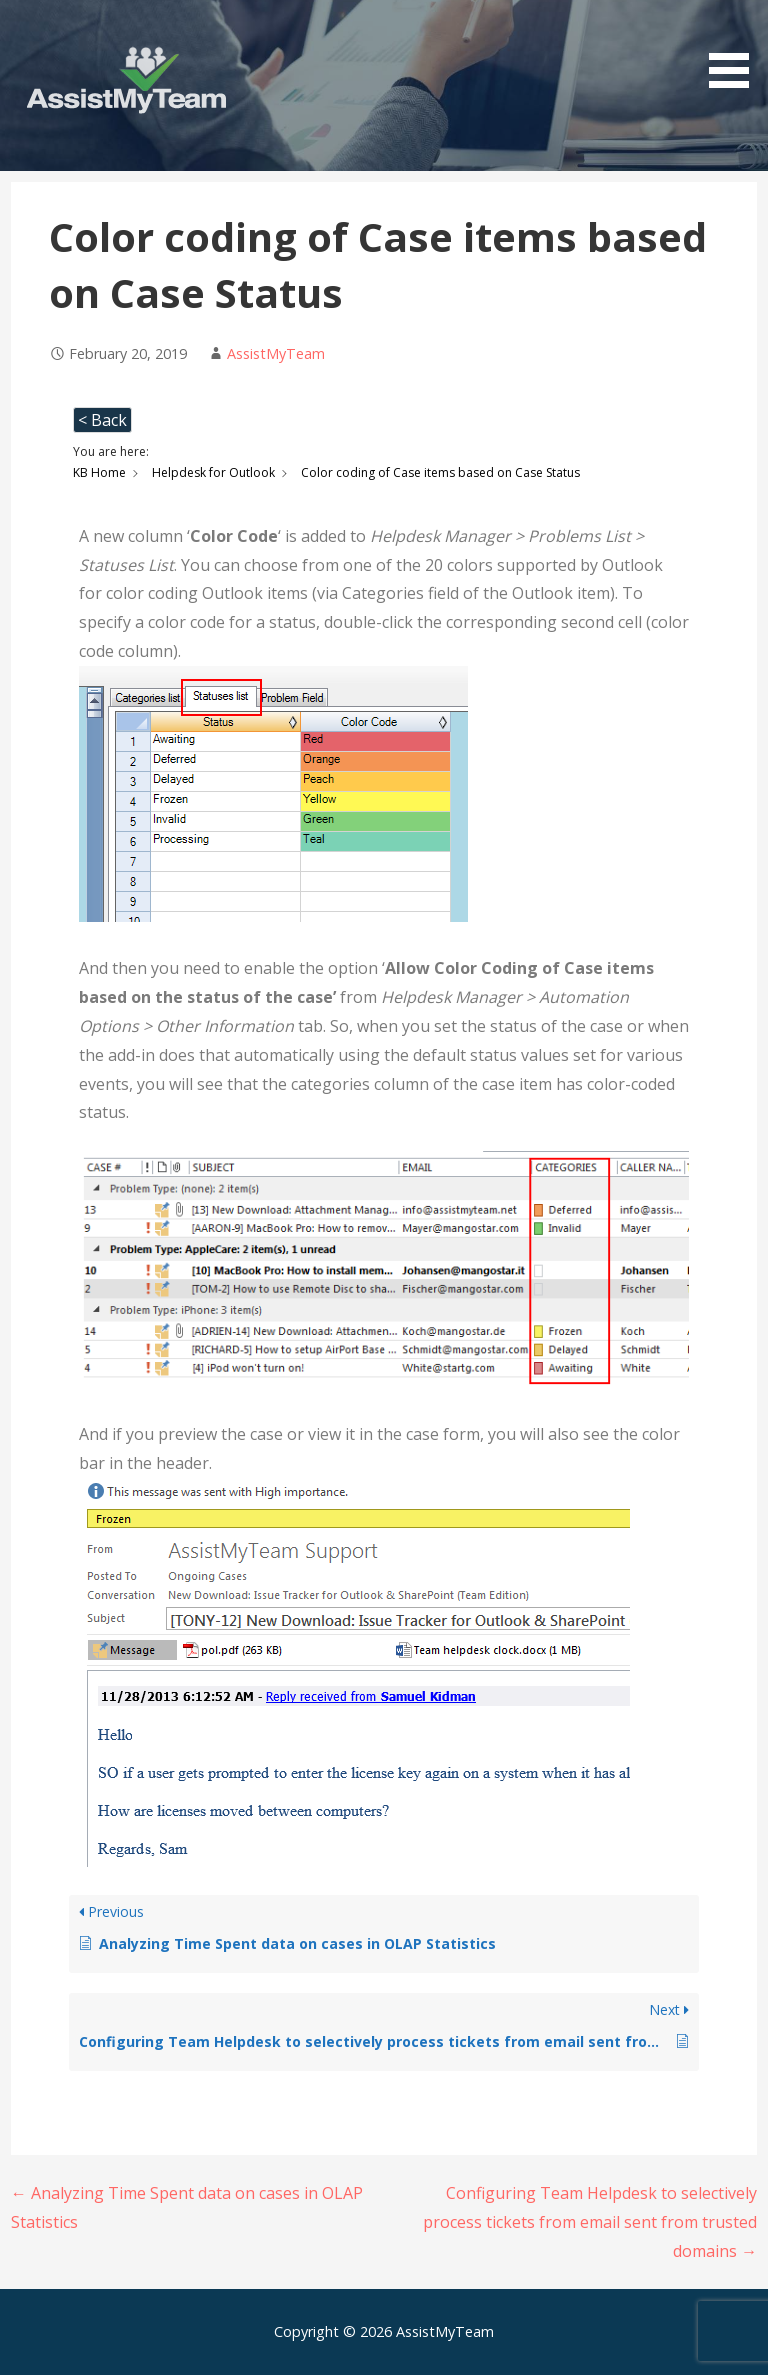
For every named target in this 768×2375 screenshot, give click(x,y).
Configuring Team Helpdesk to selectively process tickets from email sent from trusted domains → (590, 2222)
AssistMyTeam (276, 353)
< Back (102, 420)
